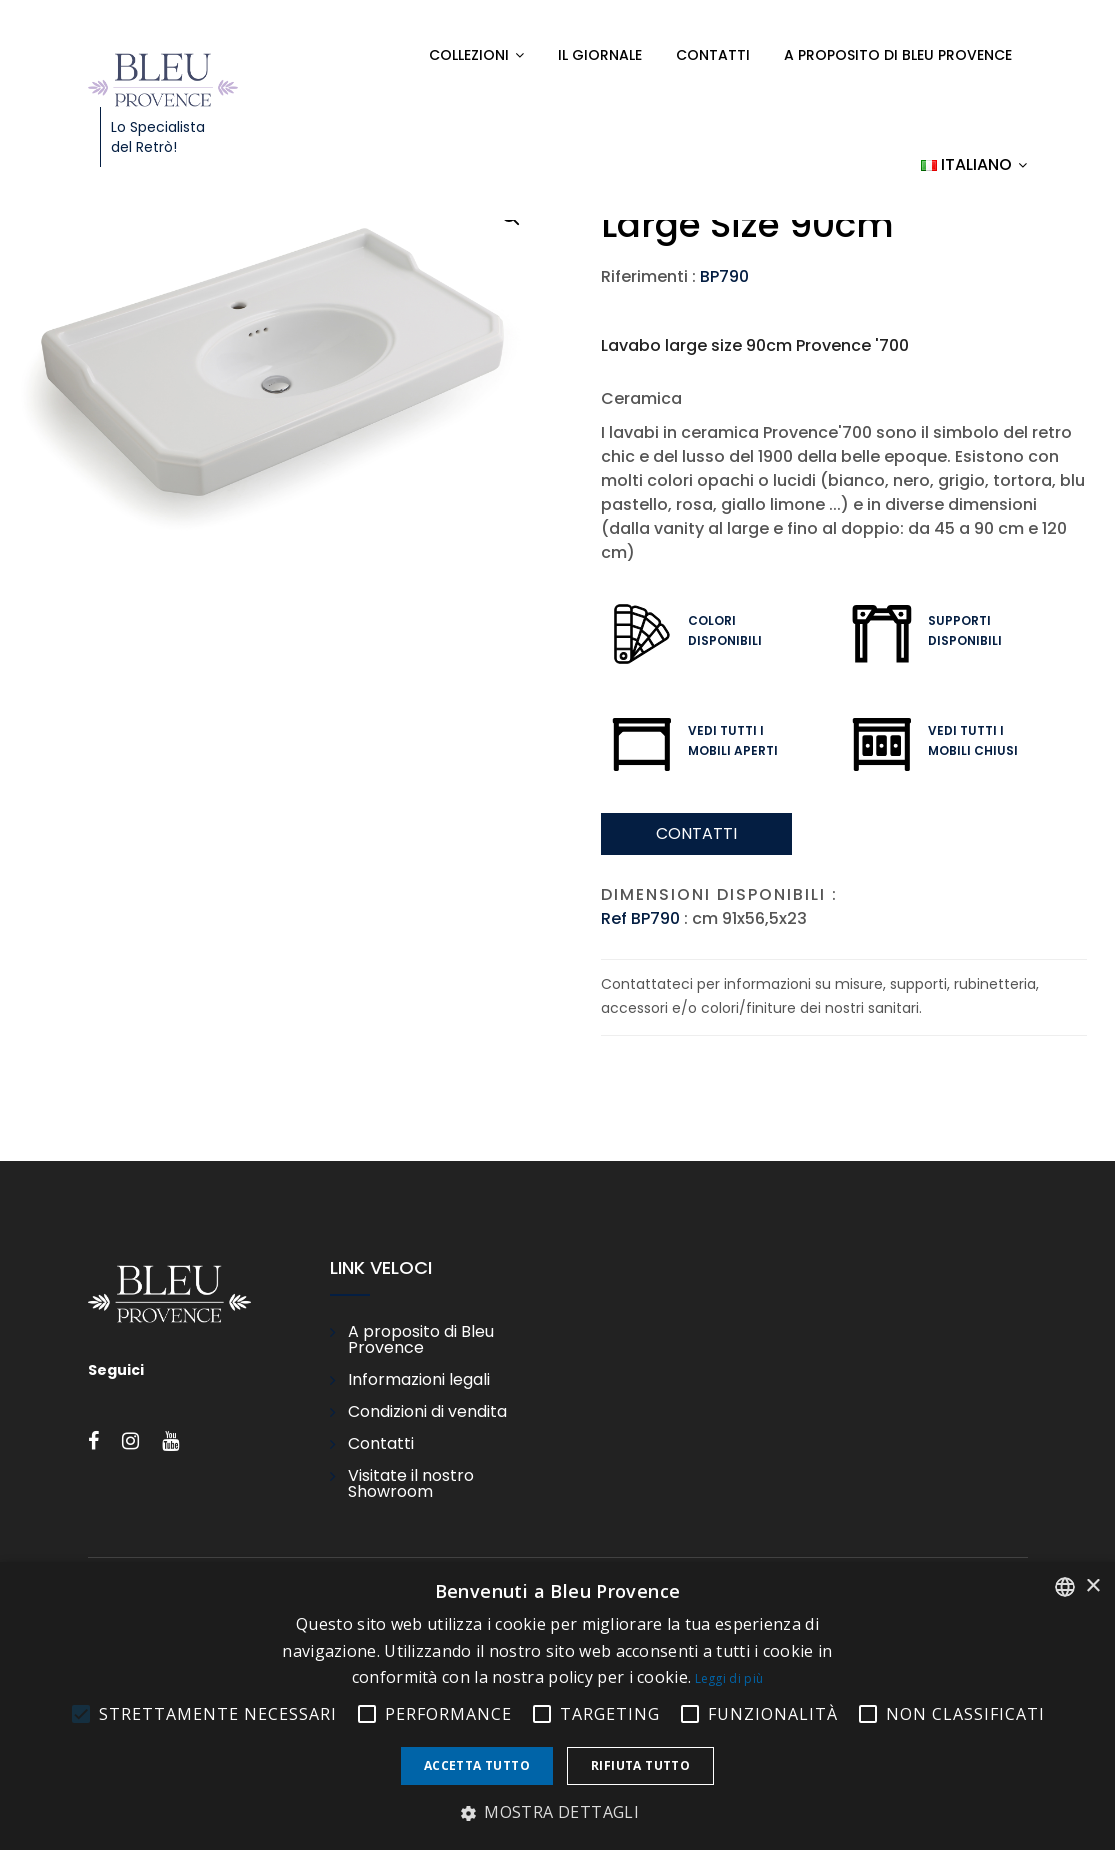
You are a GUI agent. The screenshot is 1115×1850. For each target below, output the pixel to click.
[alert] (557, 1706)
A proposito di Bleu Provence (898, 55)
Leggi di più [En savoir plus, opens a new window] (729, 1678)
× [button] (1092, 1586)
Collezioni (469, 55)
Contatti (713, 55)
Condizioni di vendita (427, 1412)
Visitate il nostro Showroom (411, 1484)
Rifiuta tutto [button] (640, 1765)
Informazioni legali (419, 1380)
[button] (557, 1813)
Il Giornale (600, 55)
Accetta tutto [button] (477, 1765)
